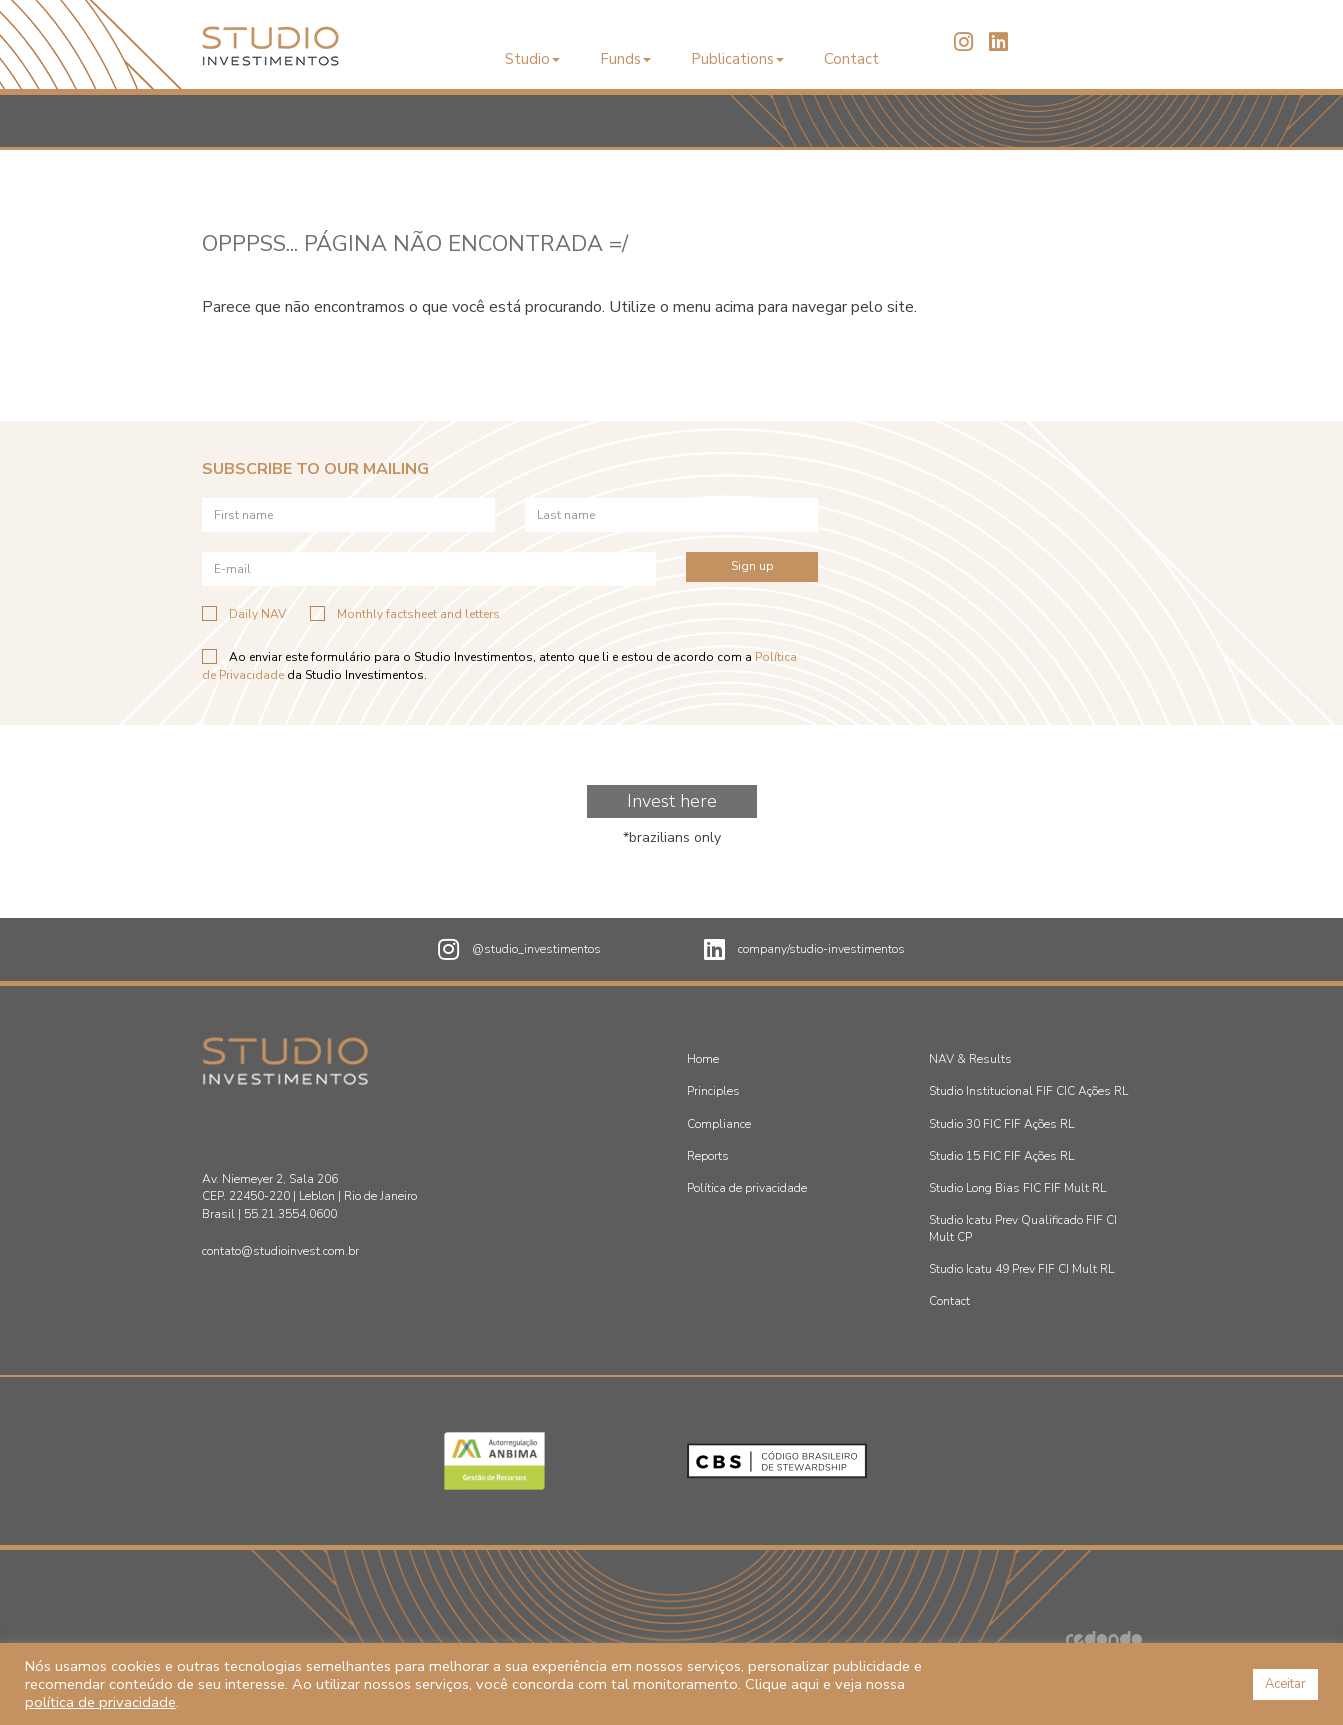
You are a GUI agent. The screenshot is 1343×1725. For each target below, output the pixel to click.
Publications (737, 59)
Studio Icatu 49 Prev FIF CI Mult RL (1021, 1269)
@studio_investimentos (519, 950)
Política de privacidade (747, 1188)
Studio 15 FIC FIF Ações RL (1001, 1156)
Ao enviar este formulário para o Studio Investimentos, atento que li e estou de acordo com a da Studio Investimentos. (499, 665)
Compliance (719, 1124)
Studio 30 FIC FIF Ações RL (1001, 1124)
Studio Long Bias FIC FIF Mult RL (1017, 1188)
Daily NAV (244, 614)
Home (703, 1059)
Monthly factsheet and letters (405, 614)
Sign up (752, 566)
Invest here (672, 801)
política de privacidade (100, 1702)
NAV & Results (970, 1059)
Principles (713, 1091)
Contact (851, 59)
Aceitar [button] (1285, 1684)
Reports (708, 1156)
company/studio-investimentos (804, 950)
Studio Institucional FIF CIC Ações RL (1028, 1091)
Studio (532, 59)
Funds (625, 59)
